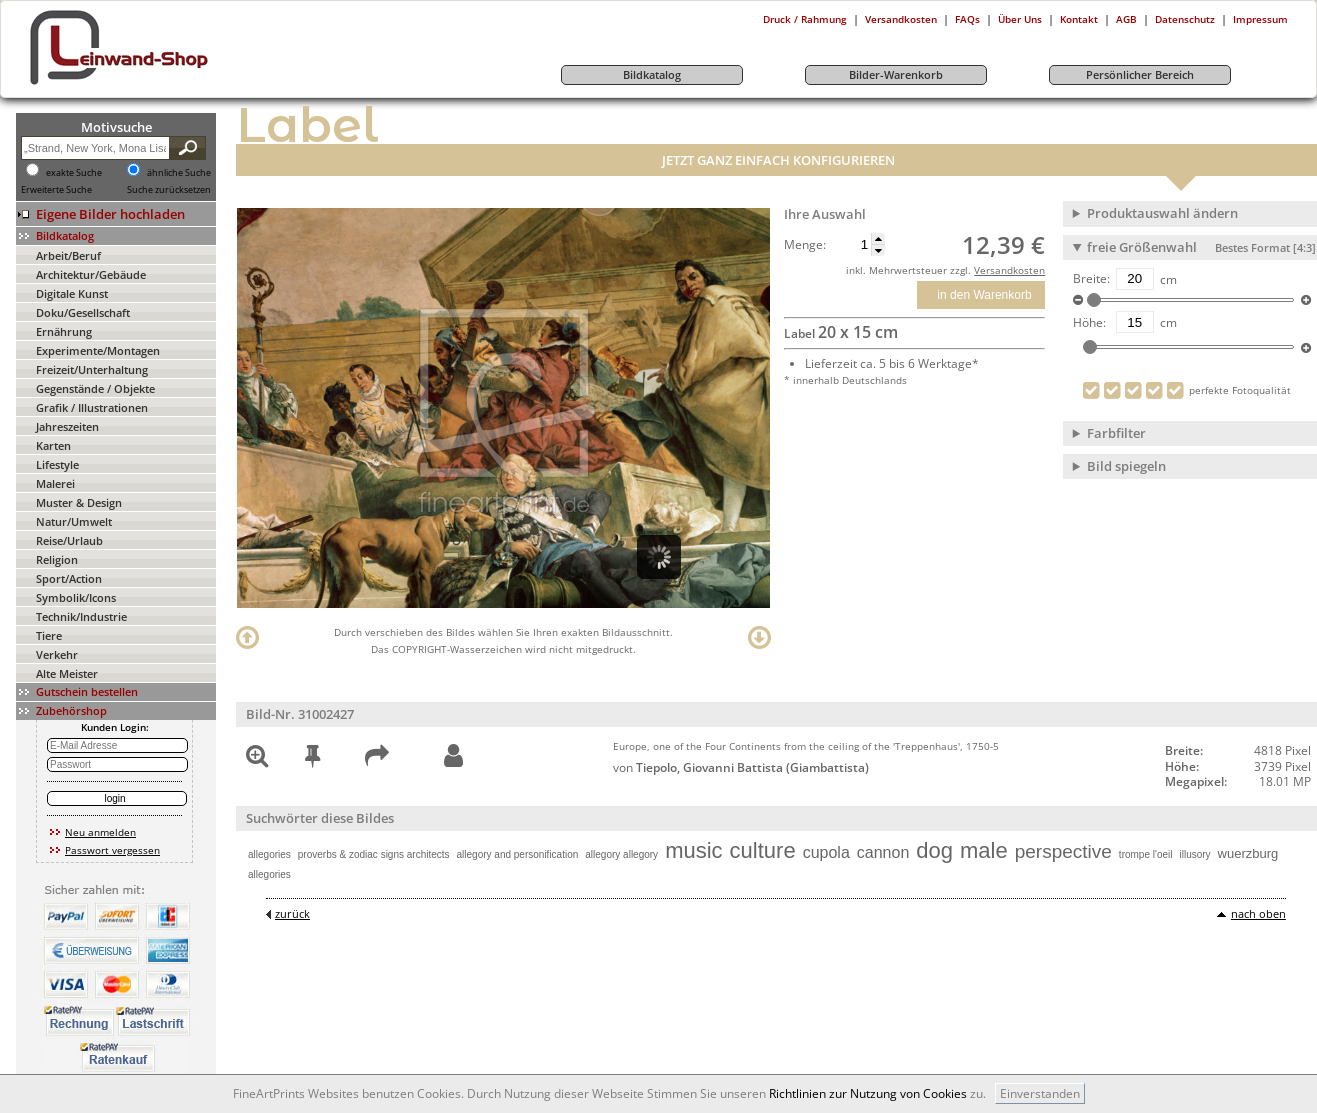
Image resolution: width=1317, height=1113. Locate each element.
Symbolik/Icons (76, 597)
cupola (826, 852)
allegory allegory (621, 854)
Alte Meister (67, 673)
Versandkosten (901, 19)
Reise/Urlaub (69, 540)
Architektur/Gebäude (91, 274)
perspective (1063, 851)
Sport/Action (69, 578)
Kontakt (1079, 19)
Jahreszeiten (67, 426)
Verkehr (57, 654)
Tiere (49, 635)
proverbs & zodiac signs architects (374, 854)
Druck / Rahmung (805, 19)
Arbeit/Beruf (68, 255)
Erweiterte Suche (56, 190)
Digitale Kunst (72, 293)
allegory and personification (518, 854)
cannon (883, 852)
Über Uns (1020, 19)
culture (763, 850)
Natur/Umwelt (74, 521)
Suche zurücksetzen (169, 190)
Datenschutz (1185, 19)
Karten (53, 445)
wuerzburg (1248, 853)
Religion (57, 559)
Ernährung (64, 331)
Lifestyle (57, 464)
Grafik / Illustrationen (92, 407)
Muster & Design (79, 502)
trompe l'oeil (1146, 854)
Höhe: (1089, 323)
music (693, 850)
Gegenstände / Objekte (95, 388)
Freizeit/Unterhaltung (92, 369)
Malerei (55, 483)
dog (934, 850)
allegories (269, 854)
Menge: (805, 245)
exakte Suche (74, 173)
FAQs (967, 19)
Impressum (1260, 19)
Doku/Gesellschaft (83, 312)
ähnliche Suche (179, 173)
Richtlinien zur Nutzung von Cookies (868, 1093)
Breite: (1091, 279)
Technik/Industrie (81, 616)
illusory (1194, 854)
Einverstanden (1040, 1093)
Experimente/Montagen (98, 350)
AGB (1126, 19)
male (984, 850)
